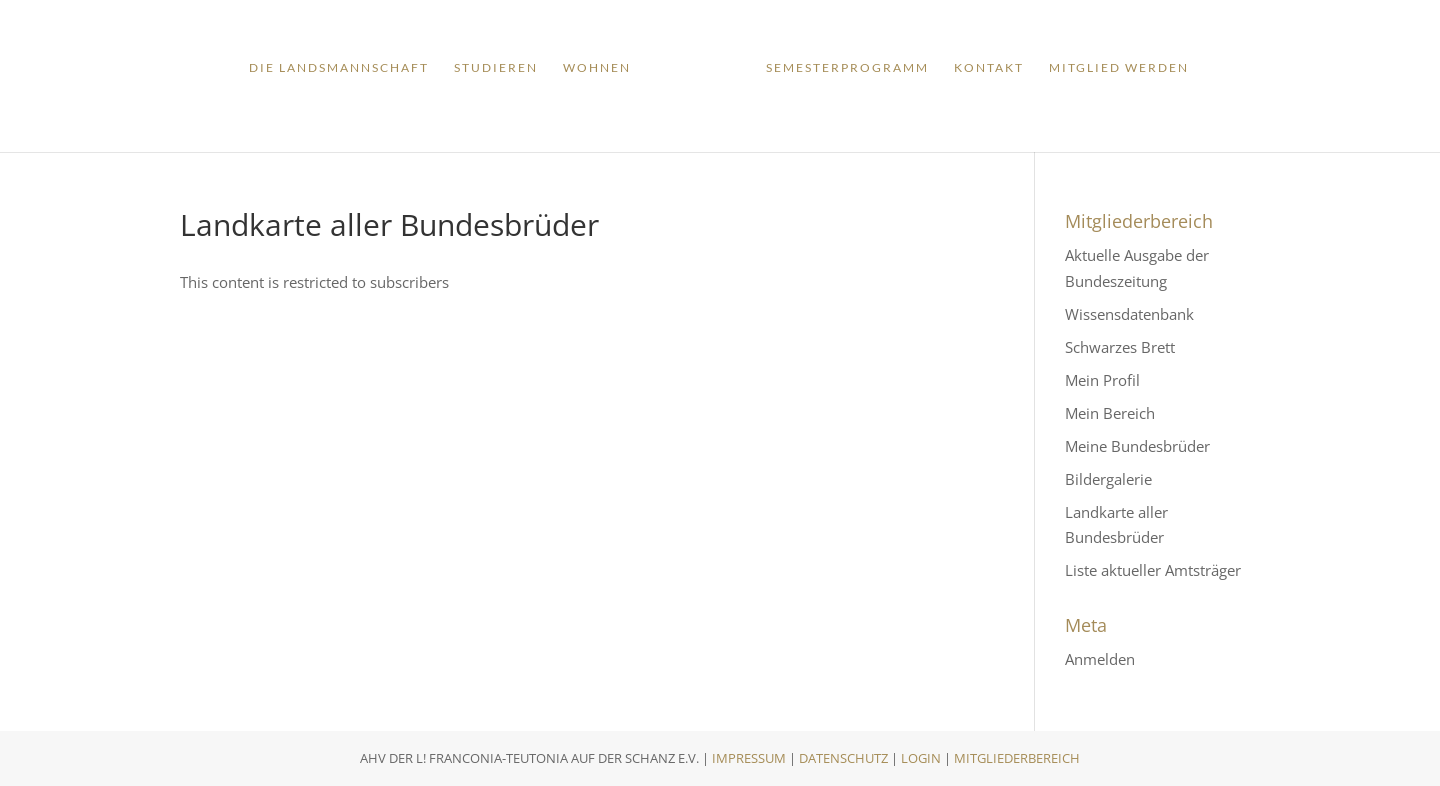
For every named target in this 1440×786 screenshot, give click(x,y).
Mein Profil (1102, 380)
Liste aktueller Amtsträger (1153, 570)
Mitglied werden (1119, 68)
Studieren (496, 68)
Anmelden (1100, 659)
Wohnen (597, 68)
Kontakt (989, 68)
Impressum (749, 758)
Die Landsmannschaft (339, 68)
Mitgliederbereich (1017, 758)
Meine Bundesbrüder (1137, 446)
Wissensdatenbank (1129, 314)
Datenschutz (843, 758)
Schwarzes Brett (1120, 347)
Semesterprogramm (847, 68)
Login (921, 758)
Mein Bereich (1110, 413)
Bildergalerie (1108, 479)
